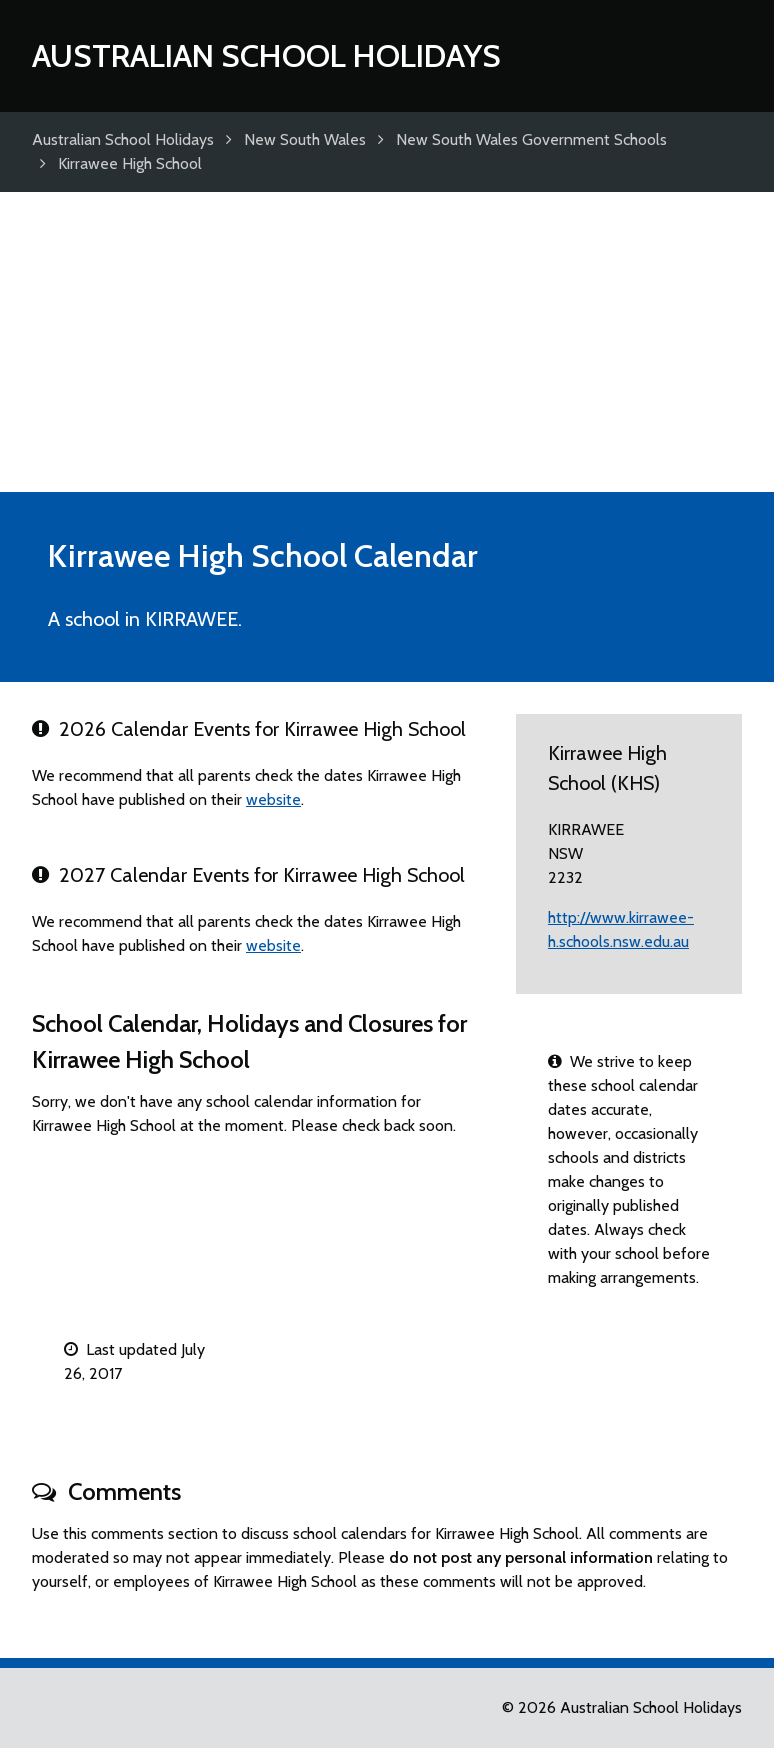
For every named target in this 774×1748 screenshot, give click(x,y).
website (273, 799)
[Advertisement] (387, 342)
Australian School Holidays (266, 55)
